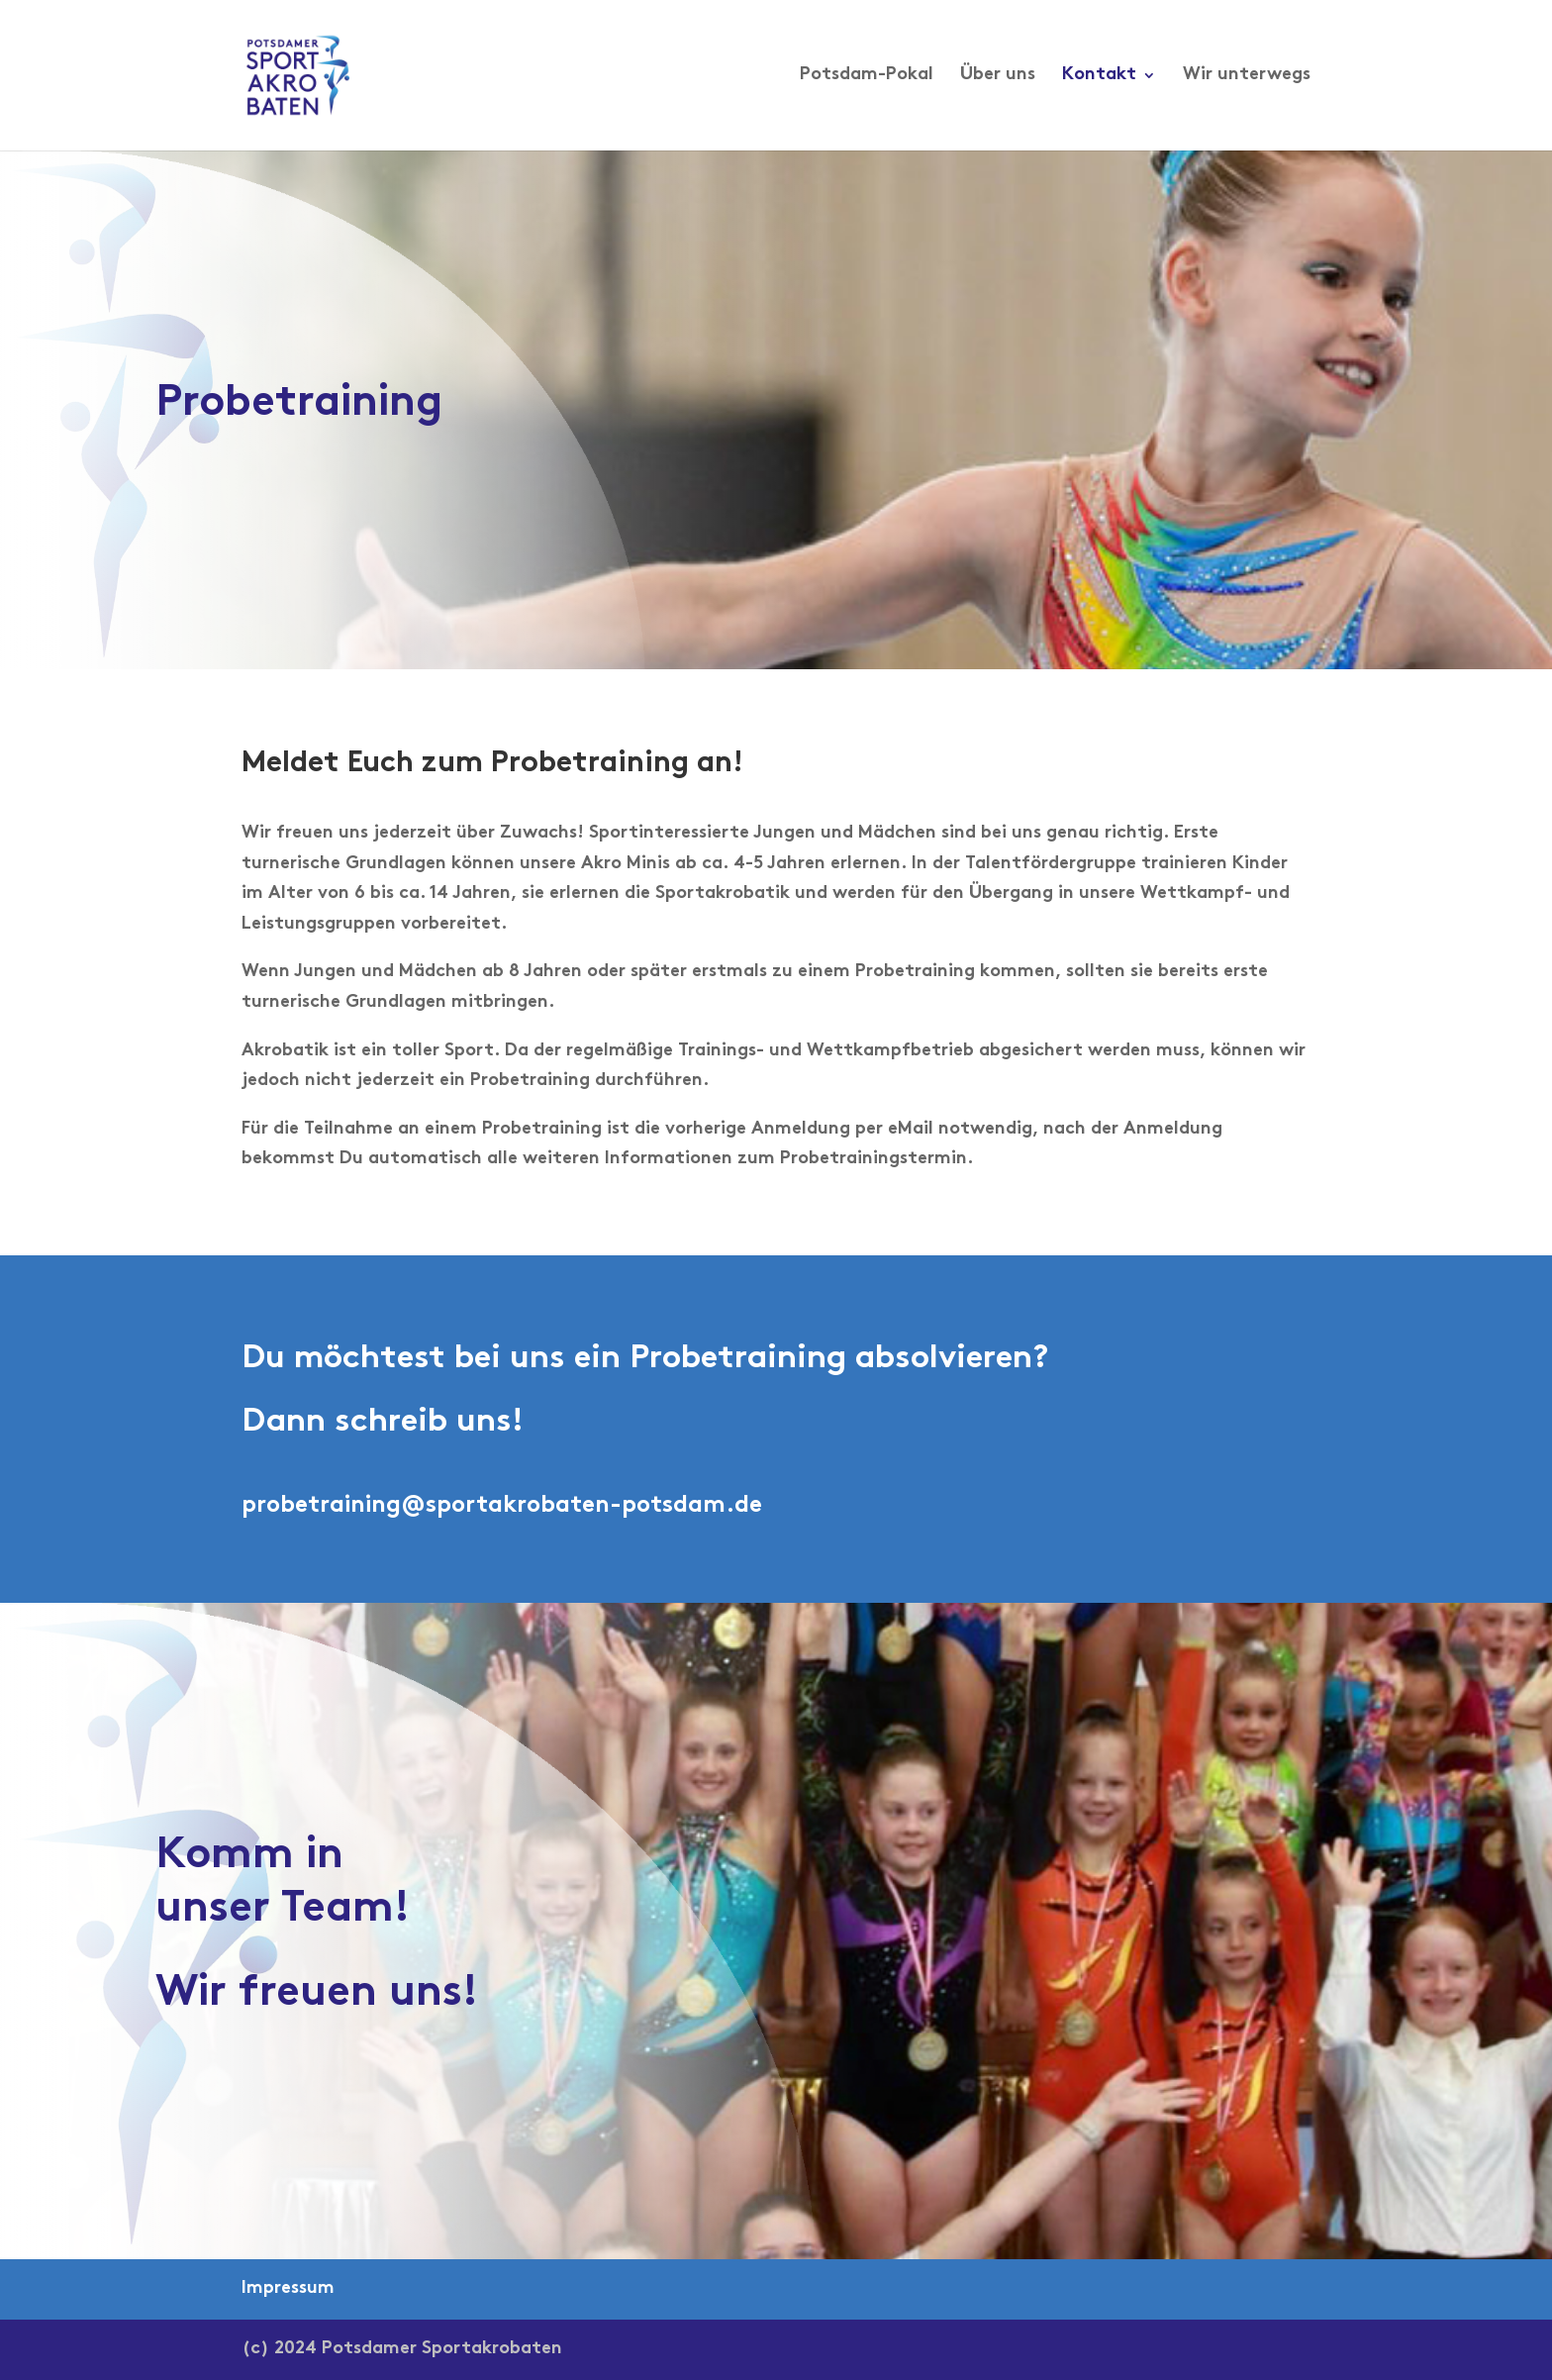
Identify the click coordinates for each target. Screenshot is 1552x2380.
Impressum (288, 2288)
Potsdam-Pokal (866, 75)
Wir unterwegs (1246, 75)
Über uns (997, 75)
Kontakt (1099, 75)
